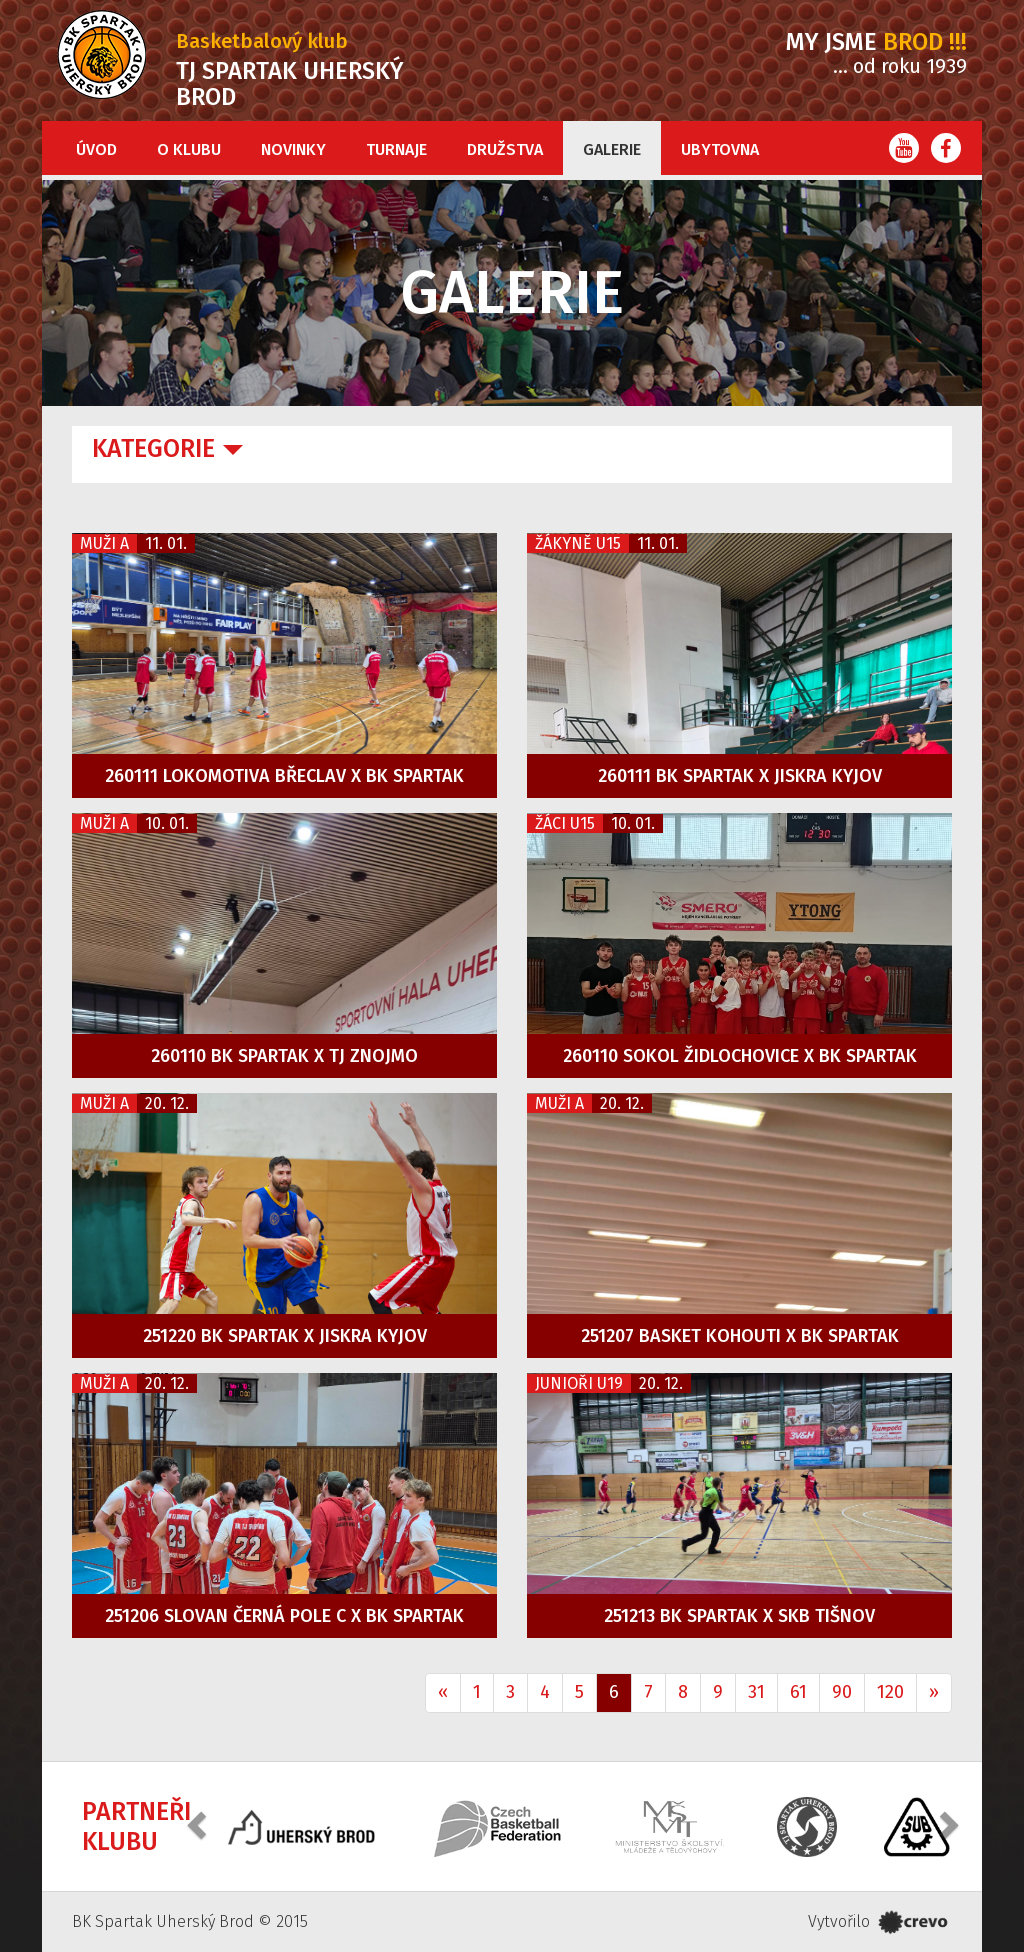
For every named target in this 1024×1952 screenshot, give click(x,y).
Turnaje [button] (396, 149)
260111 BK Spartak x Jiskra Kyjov (740, 776)
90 (842, 1692)
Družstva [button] (505, 149)
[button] (199, 1824)
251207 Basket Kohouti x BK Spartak (740, 1336)
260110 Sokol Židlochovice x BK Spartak (740, 1056)
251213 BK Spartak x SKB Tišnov (739, 1616)
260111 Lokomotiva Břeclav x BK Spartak (284, 776)
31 (756, 1692)
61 (798, 1692)
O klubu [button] (189, 149)
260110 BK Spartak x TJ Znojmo (284, 1056)
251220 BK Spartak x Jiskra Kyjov (285, 1336)
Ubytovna (720, 149)
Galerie (612, 149)
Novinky (293, 149)
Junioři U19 (579, 1383)
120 (890, 1692)
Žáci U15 (565, 823)
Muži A (104, 543)
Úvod (96, 149)
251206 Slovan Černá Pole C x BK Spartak (284, 1616)
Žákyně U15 (578, 543)
